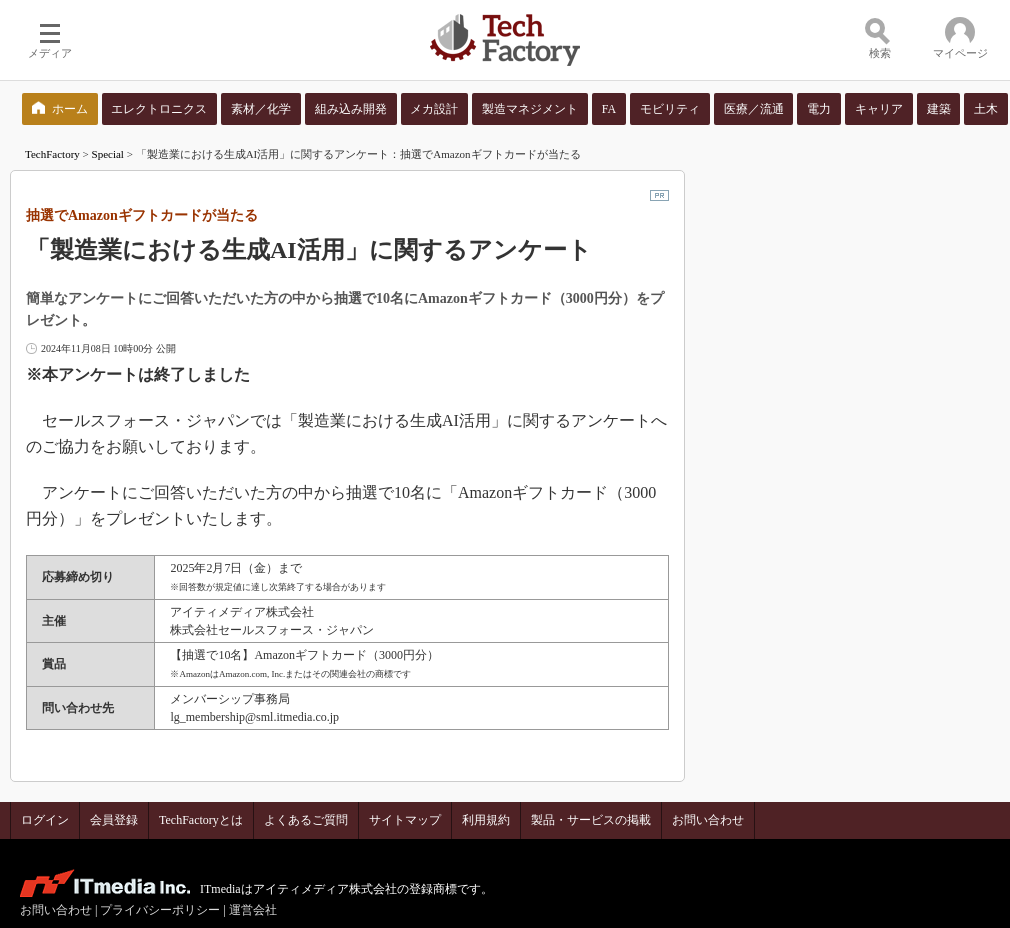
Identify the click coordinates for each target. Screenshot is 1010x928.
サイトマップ (405, 820)
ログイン (45, 820)
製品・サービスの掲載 (591, 820)
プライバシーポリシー (160, 910)
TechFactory (52, 154)
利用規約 (486, 820)
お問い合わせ (708, 820)
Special (108, 154)
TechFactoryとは (201, 820)
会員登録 (114, 820)
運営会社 (253, 910)
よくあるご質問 (306, 820)
